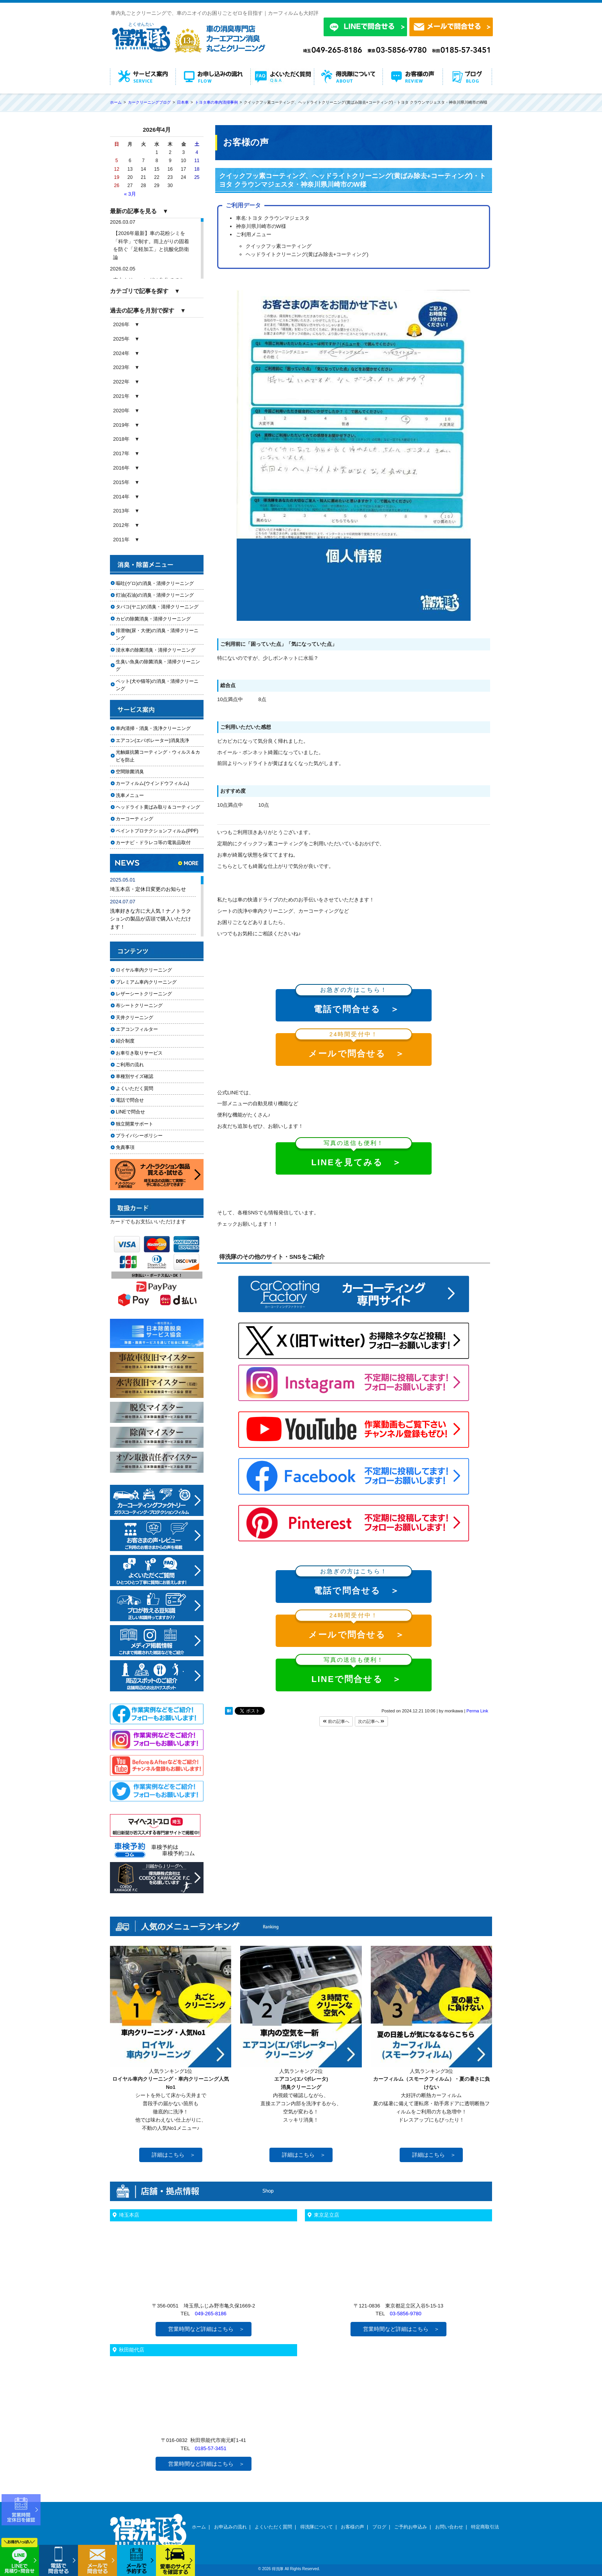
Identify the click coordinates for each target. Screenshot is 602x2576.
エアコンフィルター (144, 1029)
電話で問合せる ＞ (353, 1001)
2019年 (121, 425)
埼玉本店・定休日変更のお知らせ (148, 889)
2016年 (121, 468)
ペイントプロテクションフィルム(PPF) (157, 831)
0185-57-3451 (211, 2448)
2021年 (121, 396)
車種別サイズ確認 (134, 1076)
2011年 (121, 539)
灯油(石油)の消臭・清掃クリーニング (155, 595)
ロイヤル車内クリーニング (144, 970)
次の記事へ (371, 1721)
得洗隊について (316, 2527)
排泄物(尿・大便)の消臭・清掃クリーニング (157, 634)
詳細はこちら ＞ (173, 2155)
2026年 (121, 324)
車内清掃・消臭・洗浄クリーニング (153, 728)
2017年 (121, 453)
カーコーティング (134, 819)
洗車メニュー (130, 795)
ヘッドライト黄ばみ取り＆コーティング (158, 807)
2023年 (121, 367)
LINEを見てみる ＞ (353, 1155)
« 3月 (130, 194)
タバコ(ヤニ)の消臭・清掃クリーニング (157, 607)
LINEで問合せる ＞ (353, 1671)
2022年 (121, 382)
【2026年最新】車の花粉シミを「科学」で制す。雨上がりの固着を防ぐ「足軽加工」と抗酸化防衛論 (151, 245)
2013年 (121, 511)
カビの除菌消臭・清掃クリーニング (155, 619)
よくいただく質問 (134, 1088)
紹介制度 (125, 1041)
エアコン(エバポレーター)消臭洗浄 (152, 740)
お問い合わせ (449, 2527)
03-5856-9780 (405, 2313)
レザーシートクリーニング (144, 993)
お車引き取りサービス (144, 1053)
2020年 (121, 410)
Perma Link (477, 1710)
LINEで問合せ (133, 1112)
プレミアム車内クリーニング (146, 982)
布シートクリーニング (144, 1005)
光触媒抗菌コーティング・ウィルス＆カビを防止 (158, 755)
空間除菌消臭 (130, 771)
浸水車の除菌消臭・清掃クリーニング (155, 650)
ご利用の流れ (130, 1064)
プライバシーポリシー (139, 1135)
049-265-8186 (211, 2313)
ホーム (199, 2527)
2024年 (121, 353)
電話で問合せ (132, 1100)
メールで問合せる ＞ (353, 1045)
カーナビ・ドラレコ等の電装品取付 (153, 842)
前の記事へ (336, 1721)
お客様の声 (352, 2527)
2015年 (121, 482)
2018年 (121, 439)
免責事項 (125, 1147)
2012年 (121, 525)
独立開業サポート (134, 1124)
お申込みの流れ (230, 2527)
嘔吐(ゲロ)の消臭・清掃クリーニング (155, 583)
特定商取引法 (485, 2527)
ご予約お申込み (410, 2527)
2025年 (121, 339)
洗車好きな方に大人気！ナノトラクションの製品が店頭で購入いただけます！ (150, 919)
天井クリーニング (144, 1017)
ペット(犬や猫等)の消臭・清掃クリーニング (157, 684)
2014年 (121, 497)
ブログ (379, 2527)
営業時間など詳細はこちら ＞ (206, 2329)
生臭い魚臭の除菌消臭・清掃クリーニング (158, 665)
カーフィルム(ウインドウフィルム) (152, 783)
